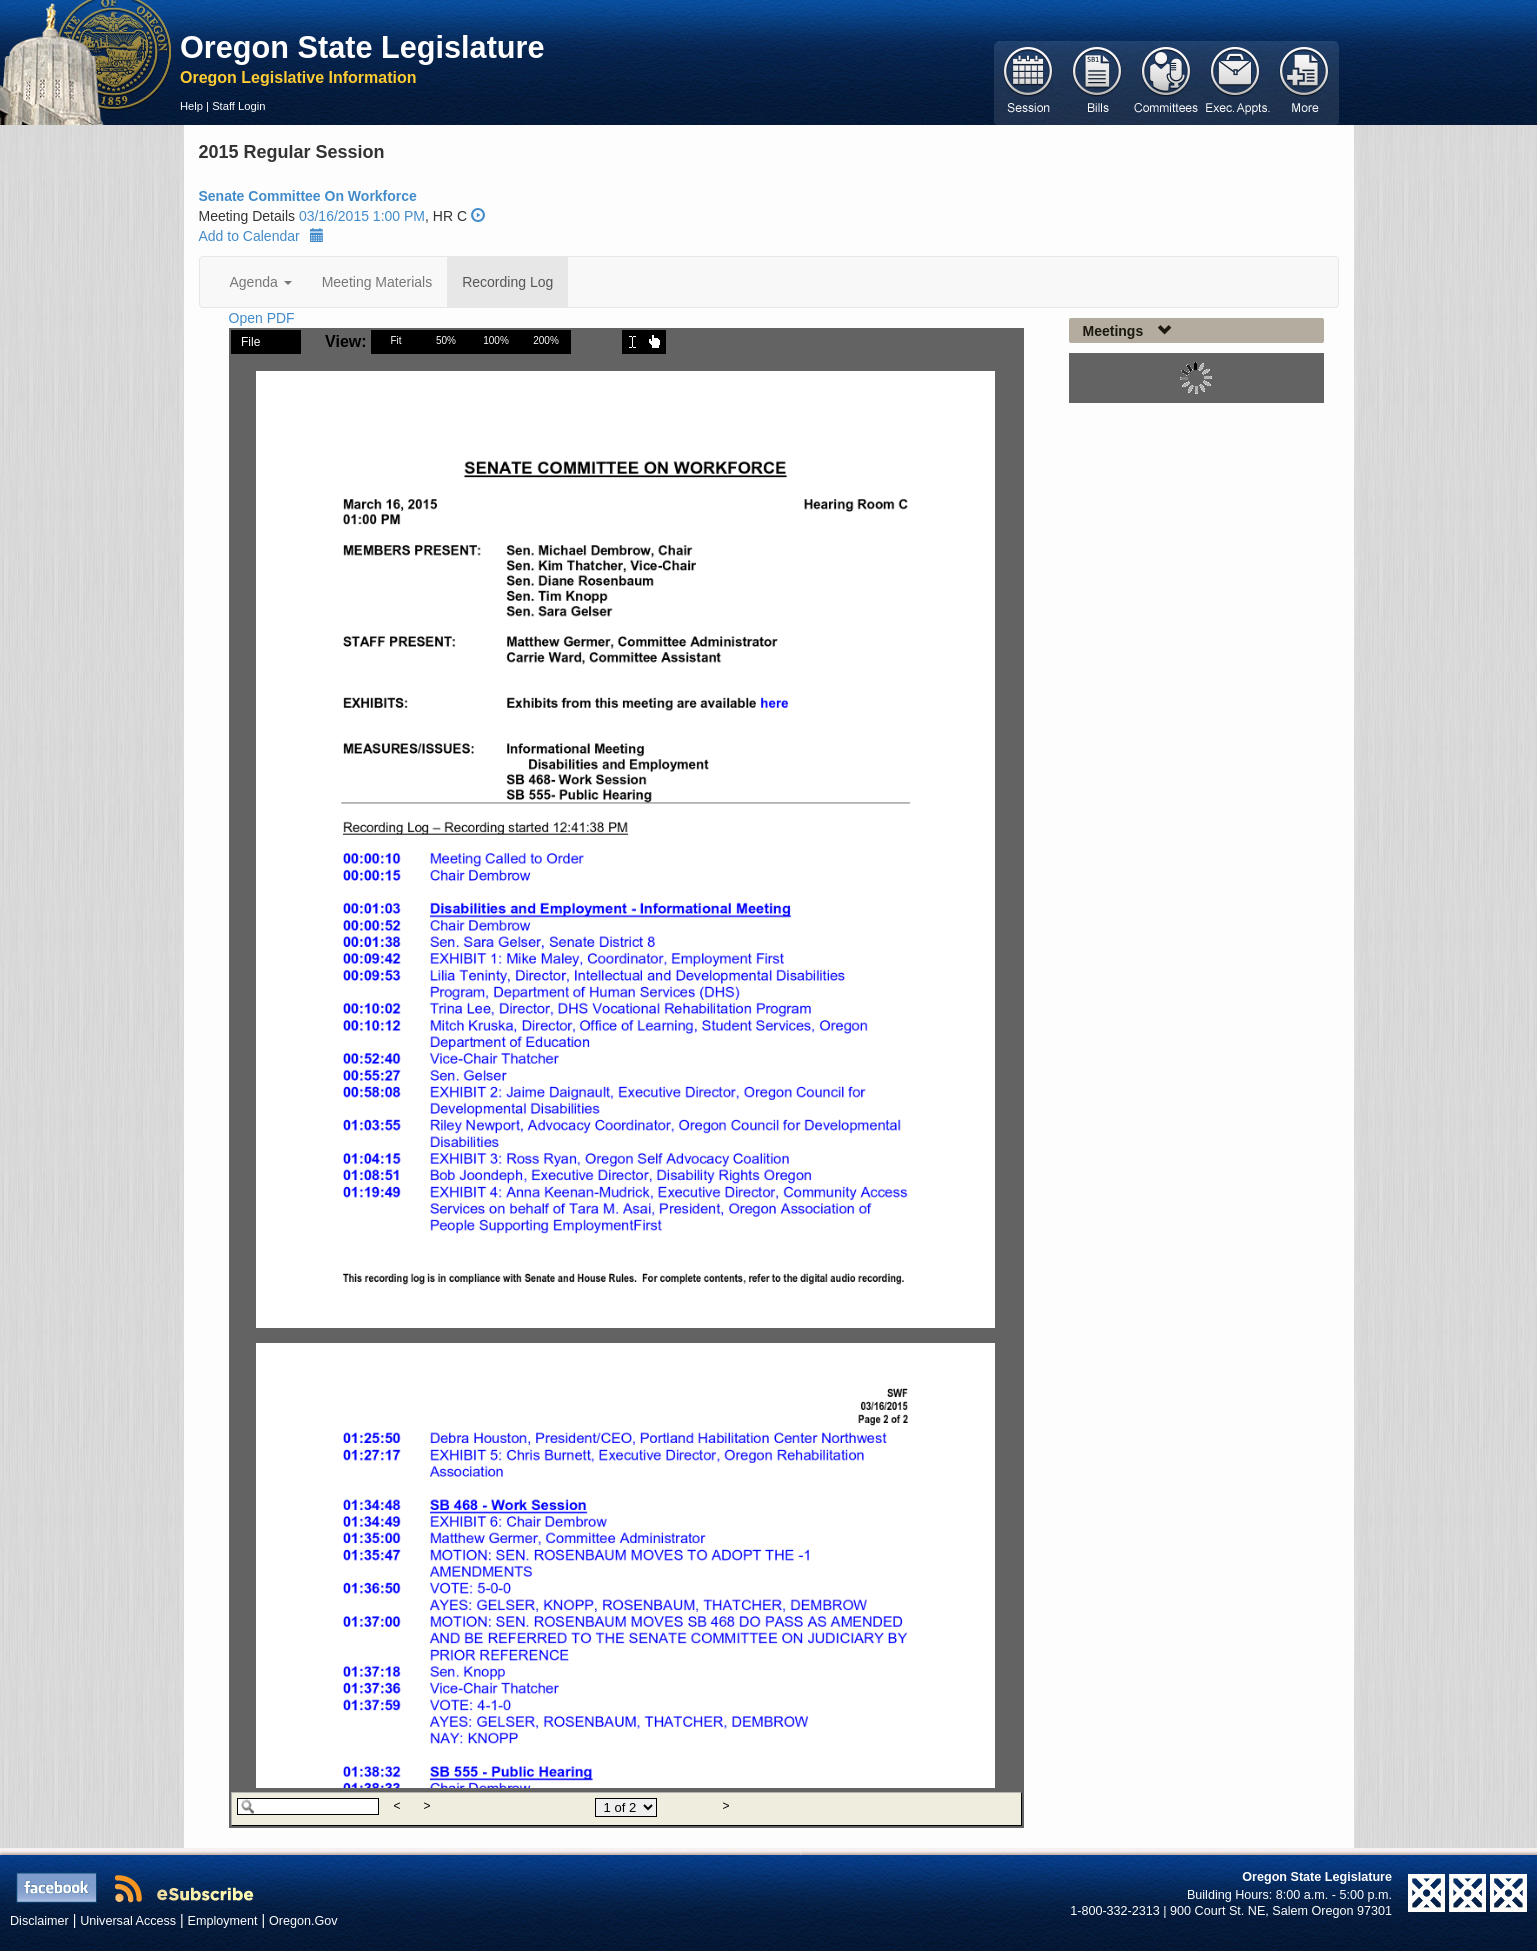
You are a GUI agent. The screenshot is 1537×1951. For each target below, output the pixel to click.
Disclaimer (39, 1921)
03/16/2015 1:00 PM (362, 216)
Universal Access (128, 1921)
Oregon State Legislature (362, 47)
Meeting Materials (377, 282)
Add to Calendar (261, 236)
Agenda (261, 282)
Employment (223, 1921)
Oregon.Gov (303, 1921)
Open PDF (262, 318)
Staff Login (238, 106)
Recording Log (507, 282)
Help (191, 106)
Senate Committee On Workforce (308, 196)
